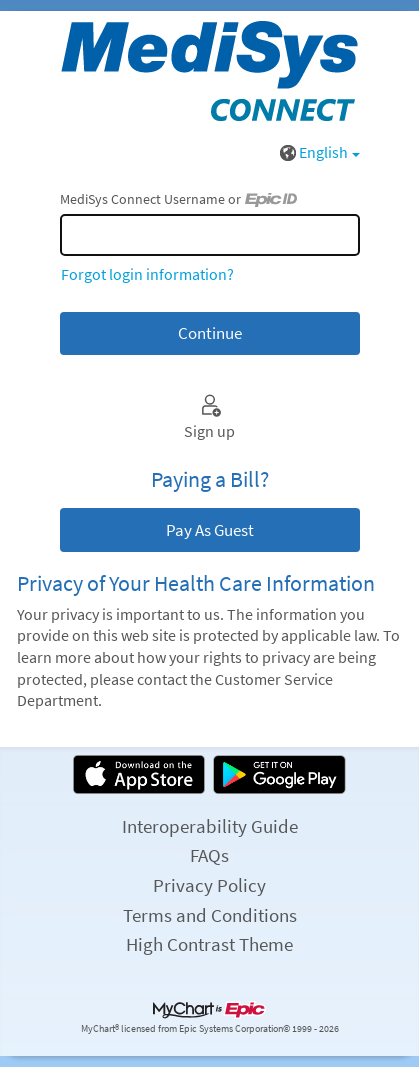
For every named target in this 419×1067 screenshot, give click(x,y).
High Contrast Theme (209, 944)
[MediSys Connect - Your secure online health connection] (209, 71)
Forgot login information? (147, 274)
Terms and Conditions (210, 915)
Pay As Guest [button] (210, 530)
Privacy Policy (209, 885)
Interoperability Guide (210, 826)
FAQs (209, 855)
